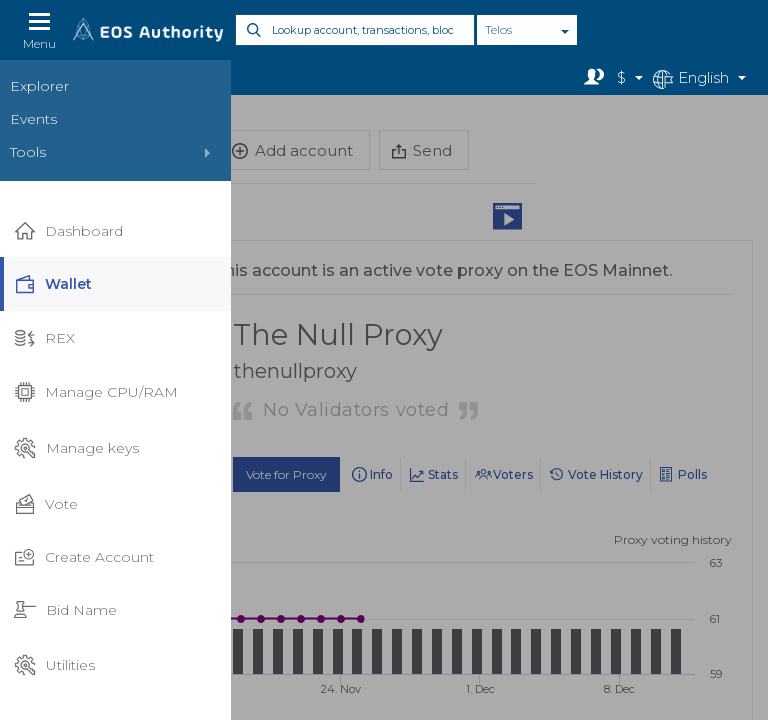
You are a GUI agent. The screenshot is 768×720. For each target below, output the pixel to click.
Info (381, 474)
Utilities (54, 665)
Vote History (605, 474)
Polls (692, 474)
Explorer (39, 86)
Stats (443, 474)
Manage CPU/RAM (96, 392)
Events (33, 119)
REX (44, 338)
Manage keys (76, 448)
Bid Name (65, 610)
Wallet (53, 284)
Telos (498, 29)
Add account (292, 150)
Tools (28, 152)
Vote (46, 504)
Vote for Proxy (286, 474)
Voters (513, 474)
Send (422, 150)
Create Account (84, 557)
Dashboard (68, 231)
